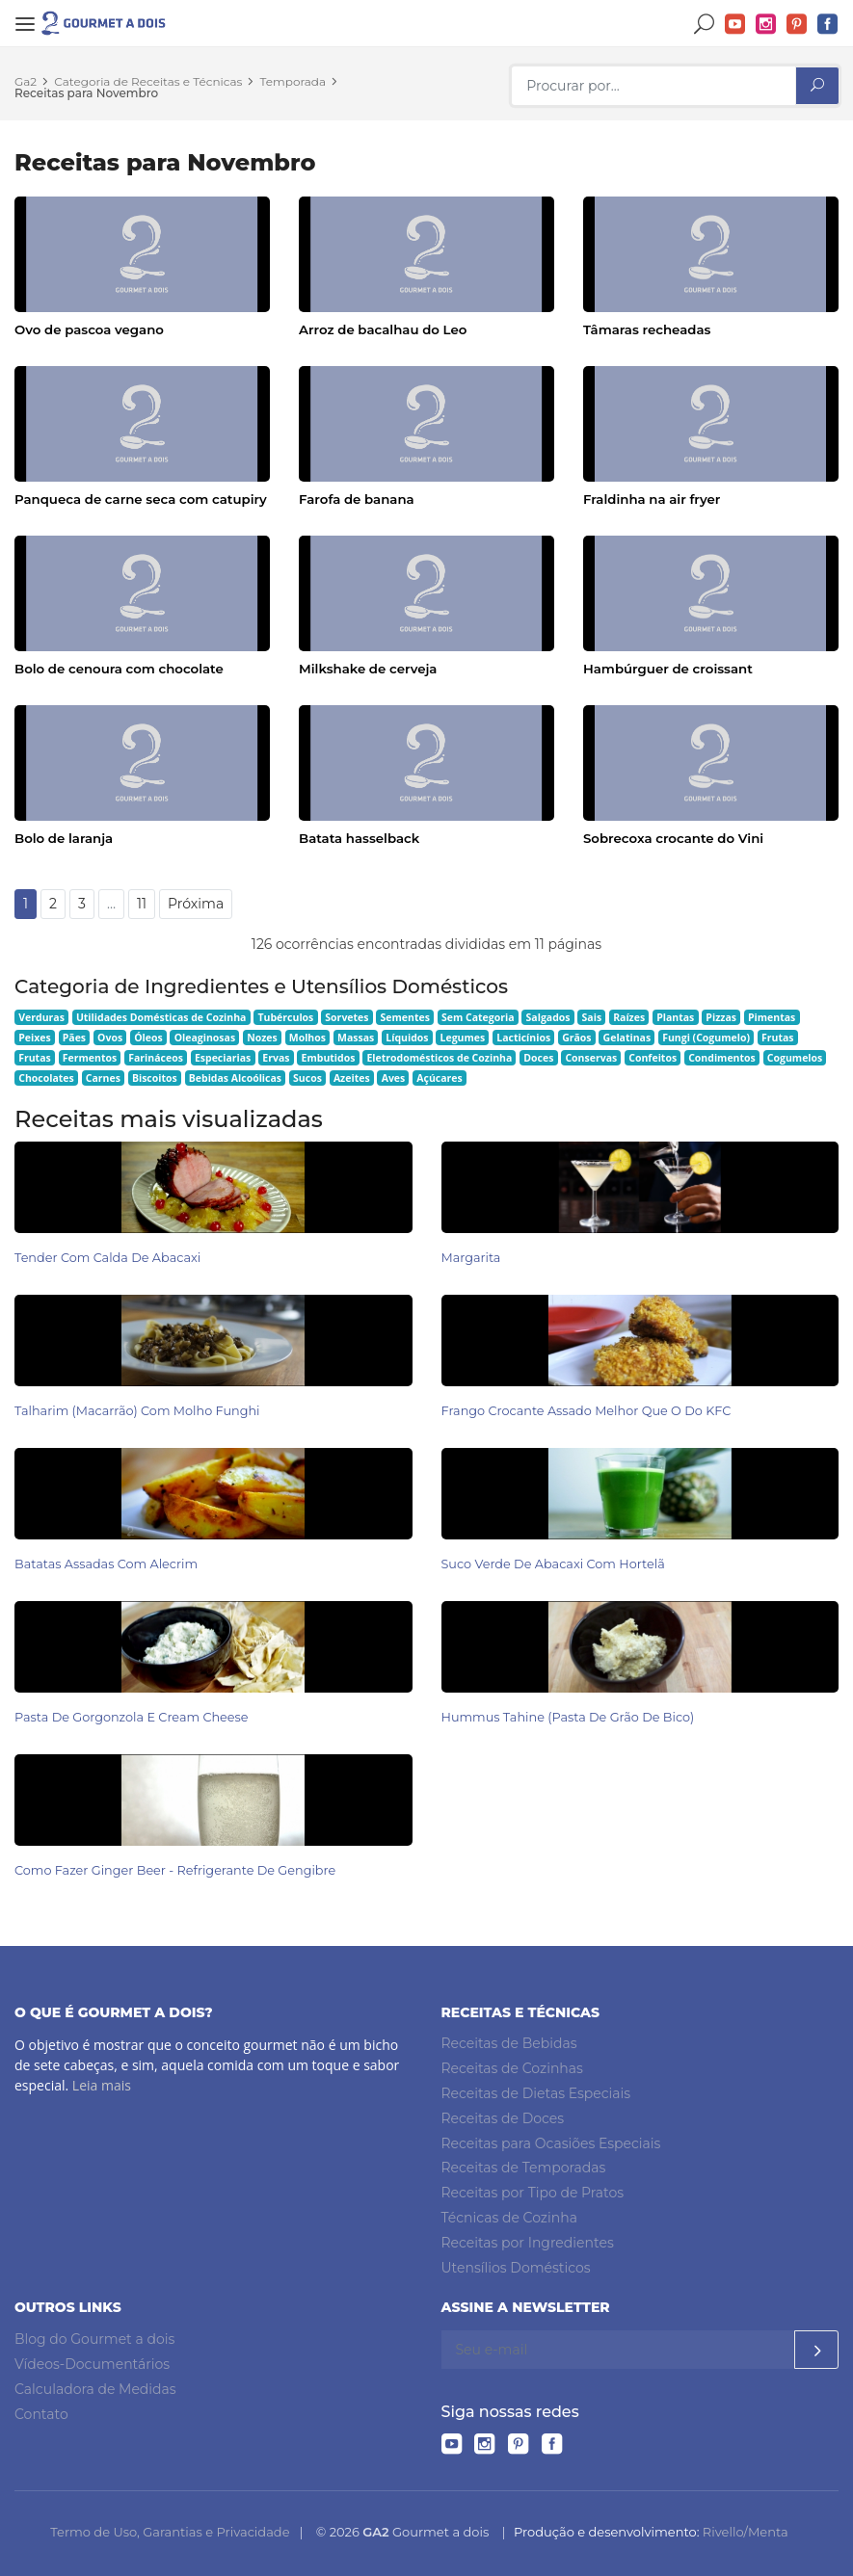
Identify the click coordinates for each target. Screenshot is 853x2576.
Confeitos (652, 1058)
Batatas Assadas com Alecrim (106, 1564)
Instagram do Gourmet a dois (766, 24)
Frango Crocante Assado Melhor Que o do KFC (586, 1411)
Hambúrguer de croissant (668, 668)
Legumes (463, 1037)
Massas (355, 1037)
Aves (394, 1078)
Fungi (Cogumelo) (706, 1037)
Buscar (704, 24)
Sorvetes (346, 1017)
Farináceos (155, 1058)
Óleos (148, 1037)
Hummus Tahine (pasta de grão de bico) (568, 1717)
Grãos (576, 1037)
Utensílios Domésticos (516, 2266)
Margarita (471, 1257)
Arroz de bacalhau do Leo (382, 329)
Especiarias (223, 1058)
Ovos (109, 1037)
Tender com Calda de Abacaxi (107, 1257)
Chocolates (46, 1078)
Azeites (351, 1078)
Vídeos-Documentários (92, 2364)
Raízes (629, 1017)
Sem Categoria (478, 1017)
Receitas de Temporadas (523, 2167)
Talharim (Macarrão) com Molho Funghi (137, 1411)
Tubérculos (285, 1017)
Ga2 (25, 81)
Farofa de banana (356, 499)
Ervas (275, 1058)
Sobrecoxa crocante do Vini (673, 838)
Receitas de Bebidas (509, 2043)
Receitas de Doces (503, 2118)
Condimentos (722, 1058)
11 (142, 903)
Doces (538, 1058)
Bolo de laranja (63, 838)
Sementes (405, 1017)
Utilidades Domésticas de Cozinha (161, 1017)
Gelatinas (627, 1037)
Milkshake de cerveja (368, 668)
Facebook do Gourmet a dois (828, 24)
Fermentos (90, 1058)
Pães (74, 1037)
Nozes (262, 1037)
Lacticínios (523, 1037)
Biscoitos (154, 1078)
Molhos (307, 1037)
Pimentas (771, 1017)
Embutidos (329, 1058)
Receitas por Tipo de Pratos (533, 2192)
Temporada (293, 81)
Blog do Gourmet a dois (94, 2339)
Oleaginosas (204, 1037)
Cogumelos (794, 1058)
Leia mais (101, 2085)
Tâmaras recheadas (646, 329)
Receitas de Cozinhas (512, 2068)
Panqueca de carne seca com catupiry (140, 499)
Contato (41, 2413)
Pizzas (721, 1017)
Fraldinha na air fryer (651, 499)
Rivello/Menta (745, 2531)
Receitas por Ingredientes (527, 2242)
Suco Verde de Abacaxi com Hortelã (553, 1564)
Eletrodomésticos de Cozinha (439, 1058)
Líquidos (407, 1037)
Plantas (675, 1017)
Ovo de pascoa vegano (89, 329)
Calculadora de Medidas (95, 2389)
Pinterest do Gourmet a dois (797, 24)
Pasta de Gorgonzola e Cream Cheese (131, 1717)
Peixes (34, 1037)
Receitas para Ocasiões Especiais (551, 2142)
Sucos (307, 1078)
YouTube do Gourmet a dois (735, 24)
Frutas (777, 1037)
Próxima (196, 903)
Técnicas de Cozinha (509, 2217)
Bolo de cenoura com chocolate (119, 668)
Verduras (41, 1017)
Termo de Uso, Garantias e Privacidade (169, 2531)
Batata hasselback (359, 838)
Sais (592, 1017)
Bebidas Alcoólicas (235, 1078)
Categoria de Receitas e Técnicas (148, 81)
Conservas (591, 1058)
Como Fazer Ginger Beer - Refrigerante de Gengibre (174, 1870)
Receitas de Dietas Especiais (536, 2093)
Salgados (548, 1017)
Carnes (103, 1078)
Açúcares (439, 1078)
